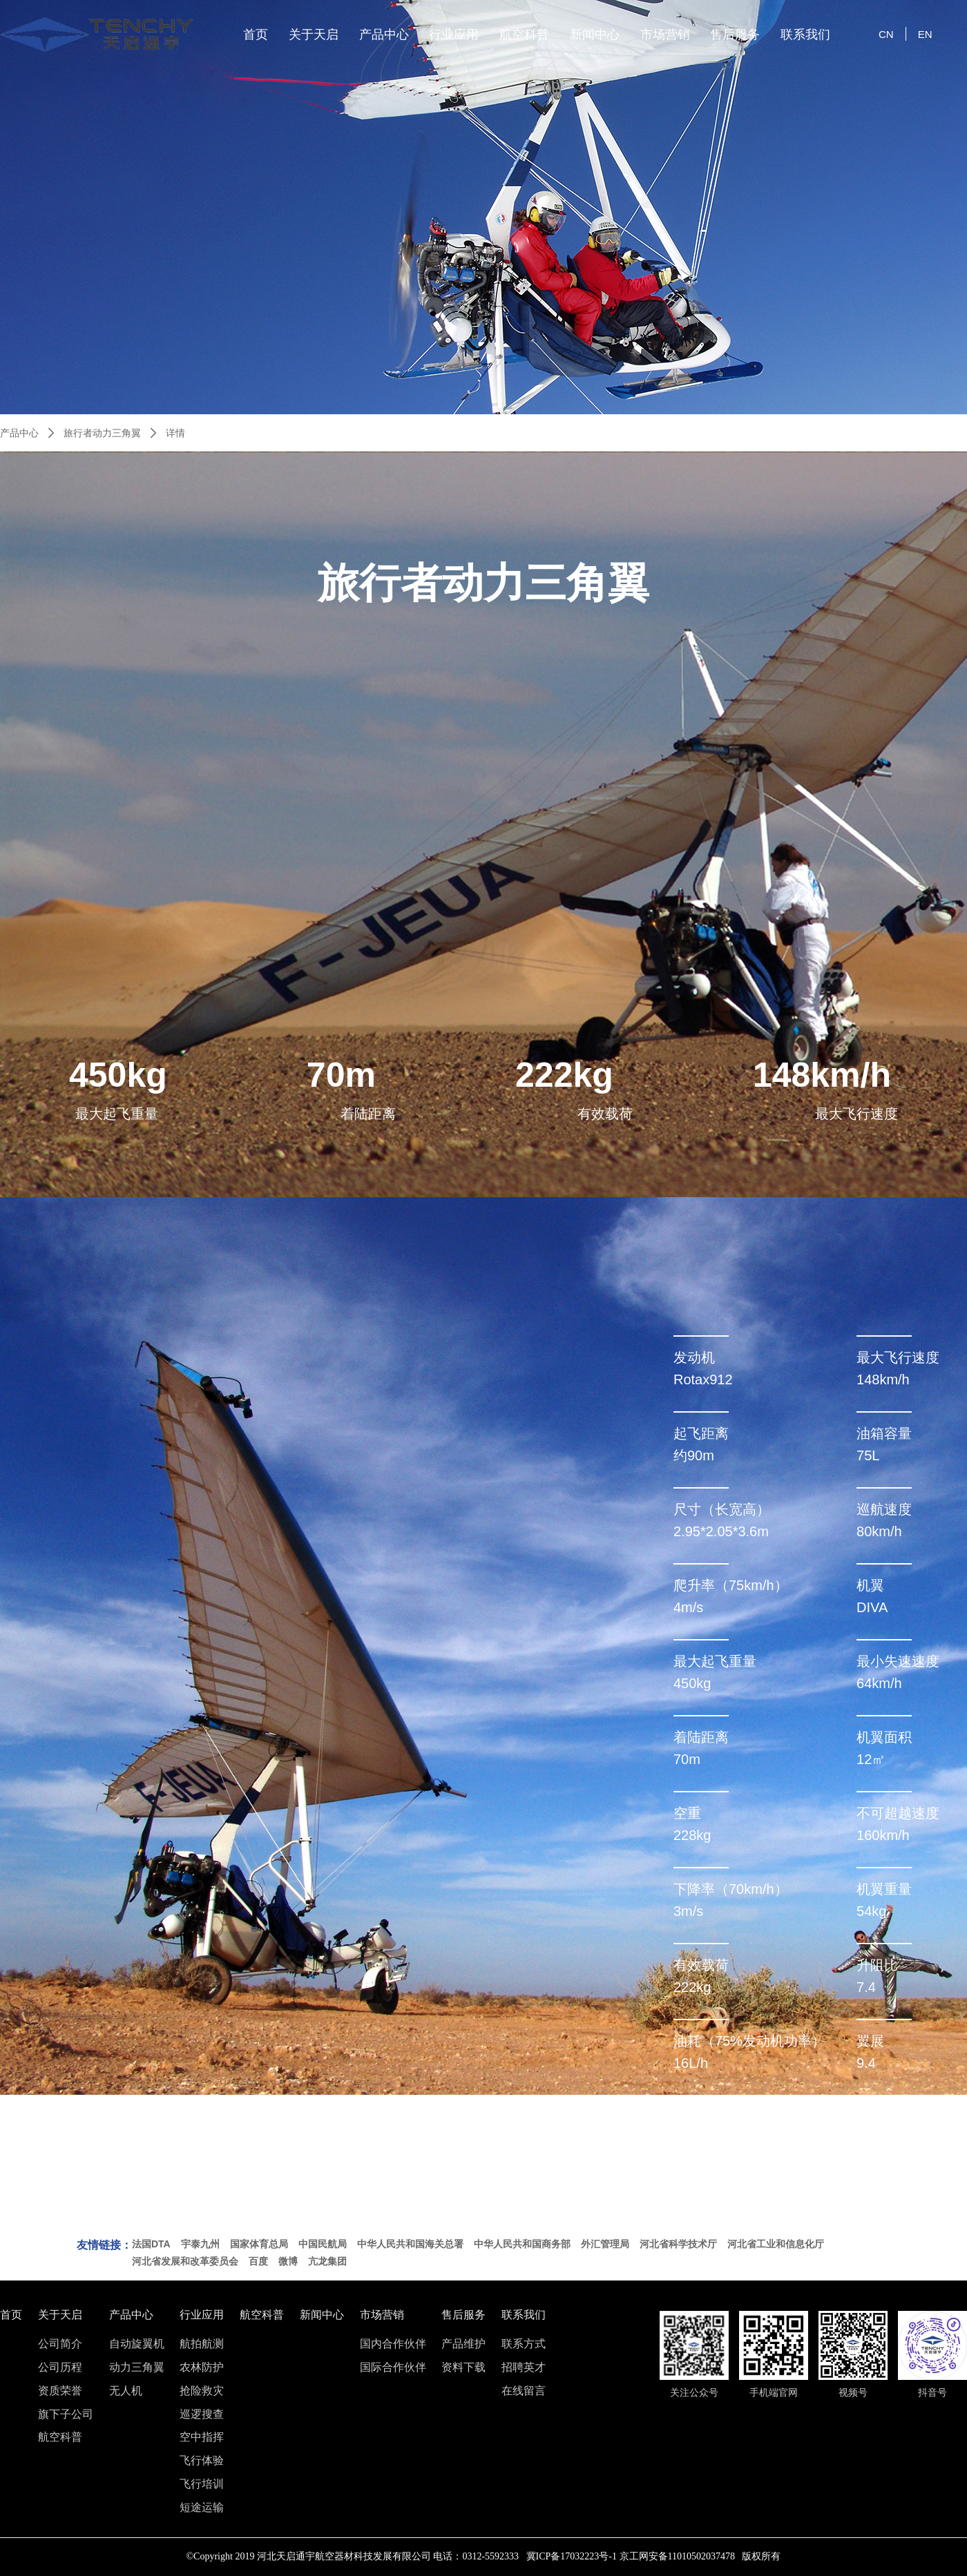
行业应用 (454, 34)
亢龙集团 (327, 2261)
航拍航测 (202, 2344)
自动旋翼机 (136, 2344)
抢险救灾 (202, 2390)
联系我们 (805, 34)
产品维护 (463, 2344)
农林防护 (202, 2367)
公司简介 (60, 2344)
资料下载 (463, 2367)
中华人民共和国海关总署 (410, 2243)
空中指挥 (202, 2437)
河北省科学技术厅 (678, 2243)
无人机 (125, 2390)
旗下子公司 (65, 2414)
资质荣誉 (60, 2390)
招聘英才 (523, 2367)
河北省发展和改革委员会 (185, 2261)
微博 (288, 2261)
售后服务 (735, 34)
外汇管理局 (605, 2243)
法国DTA (151, 2243)
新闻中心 (595, 34)
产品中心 (384, 34)
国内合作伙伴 (393, 2344)
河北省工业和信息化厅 (775, 2243)
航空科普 (524, 34)
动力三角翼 (136, 2367)
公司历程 (60, 2367)
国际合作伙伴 (393, 2367)
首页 (255, 34)
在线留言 (523, 2390)
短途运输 (202, 2507)
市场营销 (665, 34)
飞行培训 (202, 2484)
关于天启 (313, 34)
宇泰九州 (200, 2243)
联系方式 (523, 2344)
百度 (258, 2261)
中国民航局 (322, 2243)
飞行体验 (202, 2460)
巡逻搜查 (202, 2414)
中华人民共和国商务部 (522, 2243)
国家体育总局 (259, 2243)
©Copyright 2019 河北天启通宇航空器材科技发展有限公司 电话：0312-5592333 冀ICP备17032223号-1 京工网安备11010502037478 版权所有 (483, 2556)
